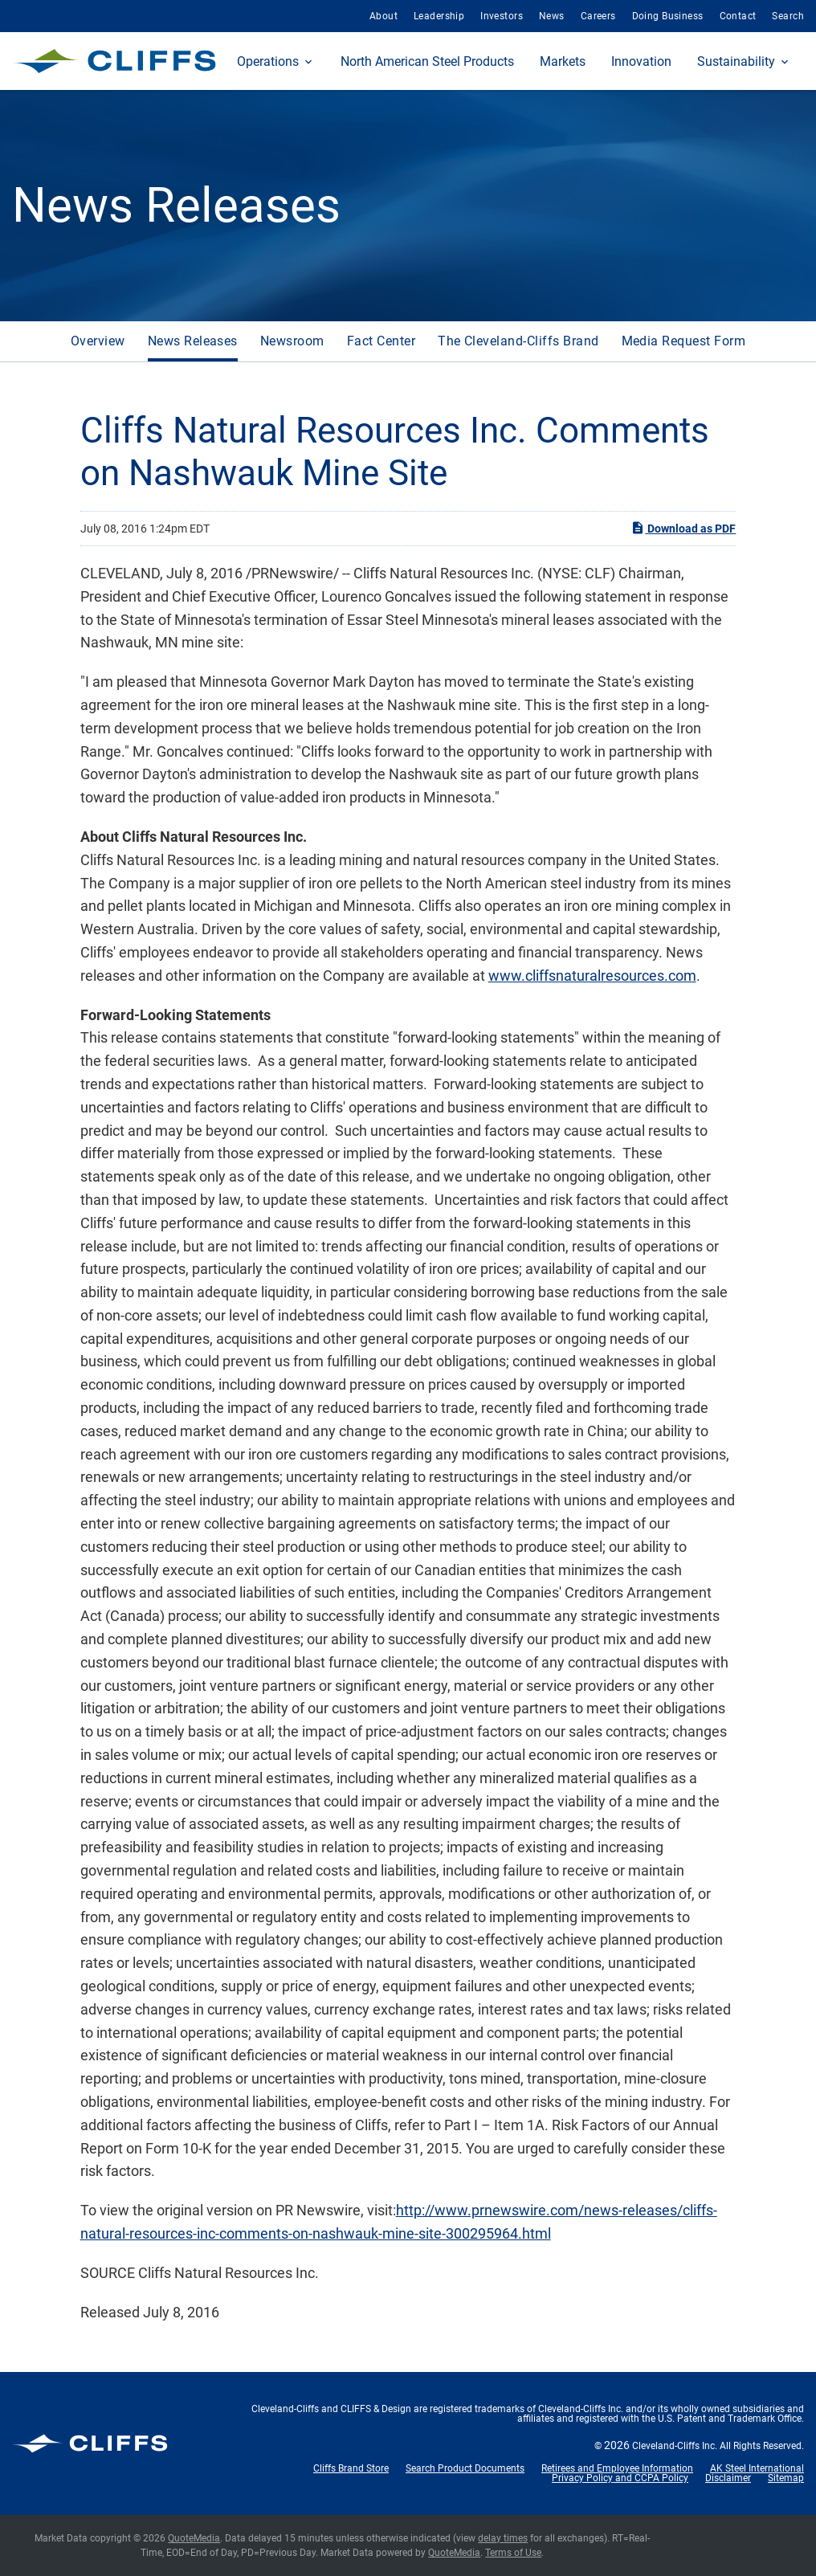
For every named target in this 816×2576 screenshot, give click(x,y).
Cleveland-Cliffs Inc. (674, 2445)
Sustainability (736, 61)
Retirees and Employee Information (617, 2468)
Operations (268, 61)
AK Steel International (757, 2468)
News (552, 16)
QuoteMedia (194, 2538)
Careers (598, 16)
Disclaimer (728, 2478)
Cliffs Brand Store (351, 2468)
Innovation (641, 61)
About (383, 16)
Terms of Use (513, 2552)
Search (788, 16)
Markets (562, 61)
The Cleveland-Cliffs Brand (518, 341)
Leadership (439, 16)
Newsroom (292, 341)
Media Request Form (684, 341)
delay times (503, 2538)
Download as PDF (683, 528)
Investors (501, 16)
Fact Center (381, 341)
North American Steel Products (427, 61)
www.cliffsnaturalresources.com (592, 975)
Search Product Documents (465, 2468)
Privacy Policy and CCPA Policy (620, 2478)
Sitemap (786, 2478)
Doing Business (668, 16)
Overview (98, 341)
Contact (738, 16)
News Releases (193, 341)
